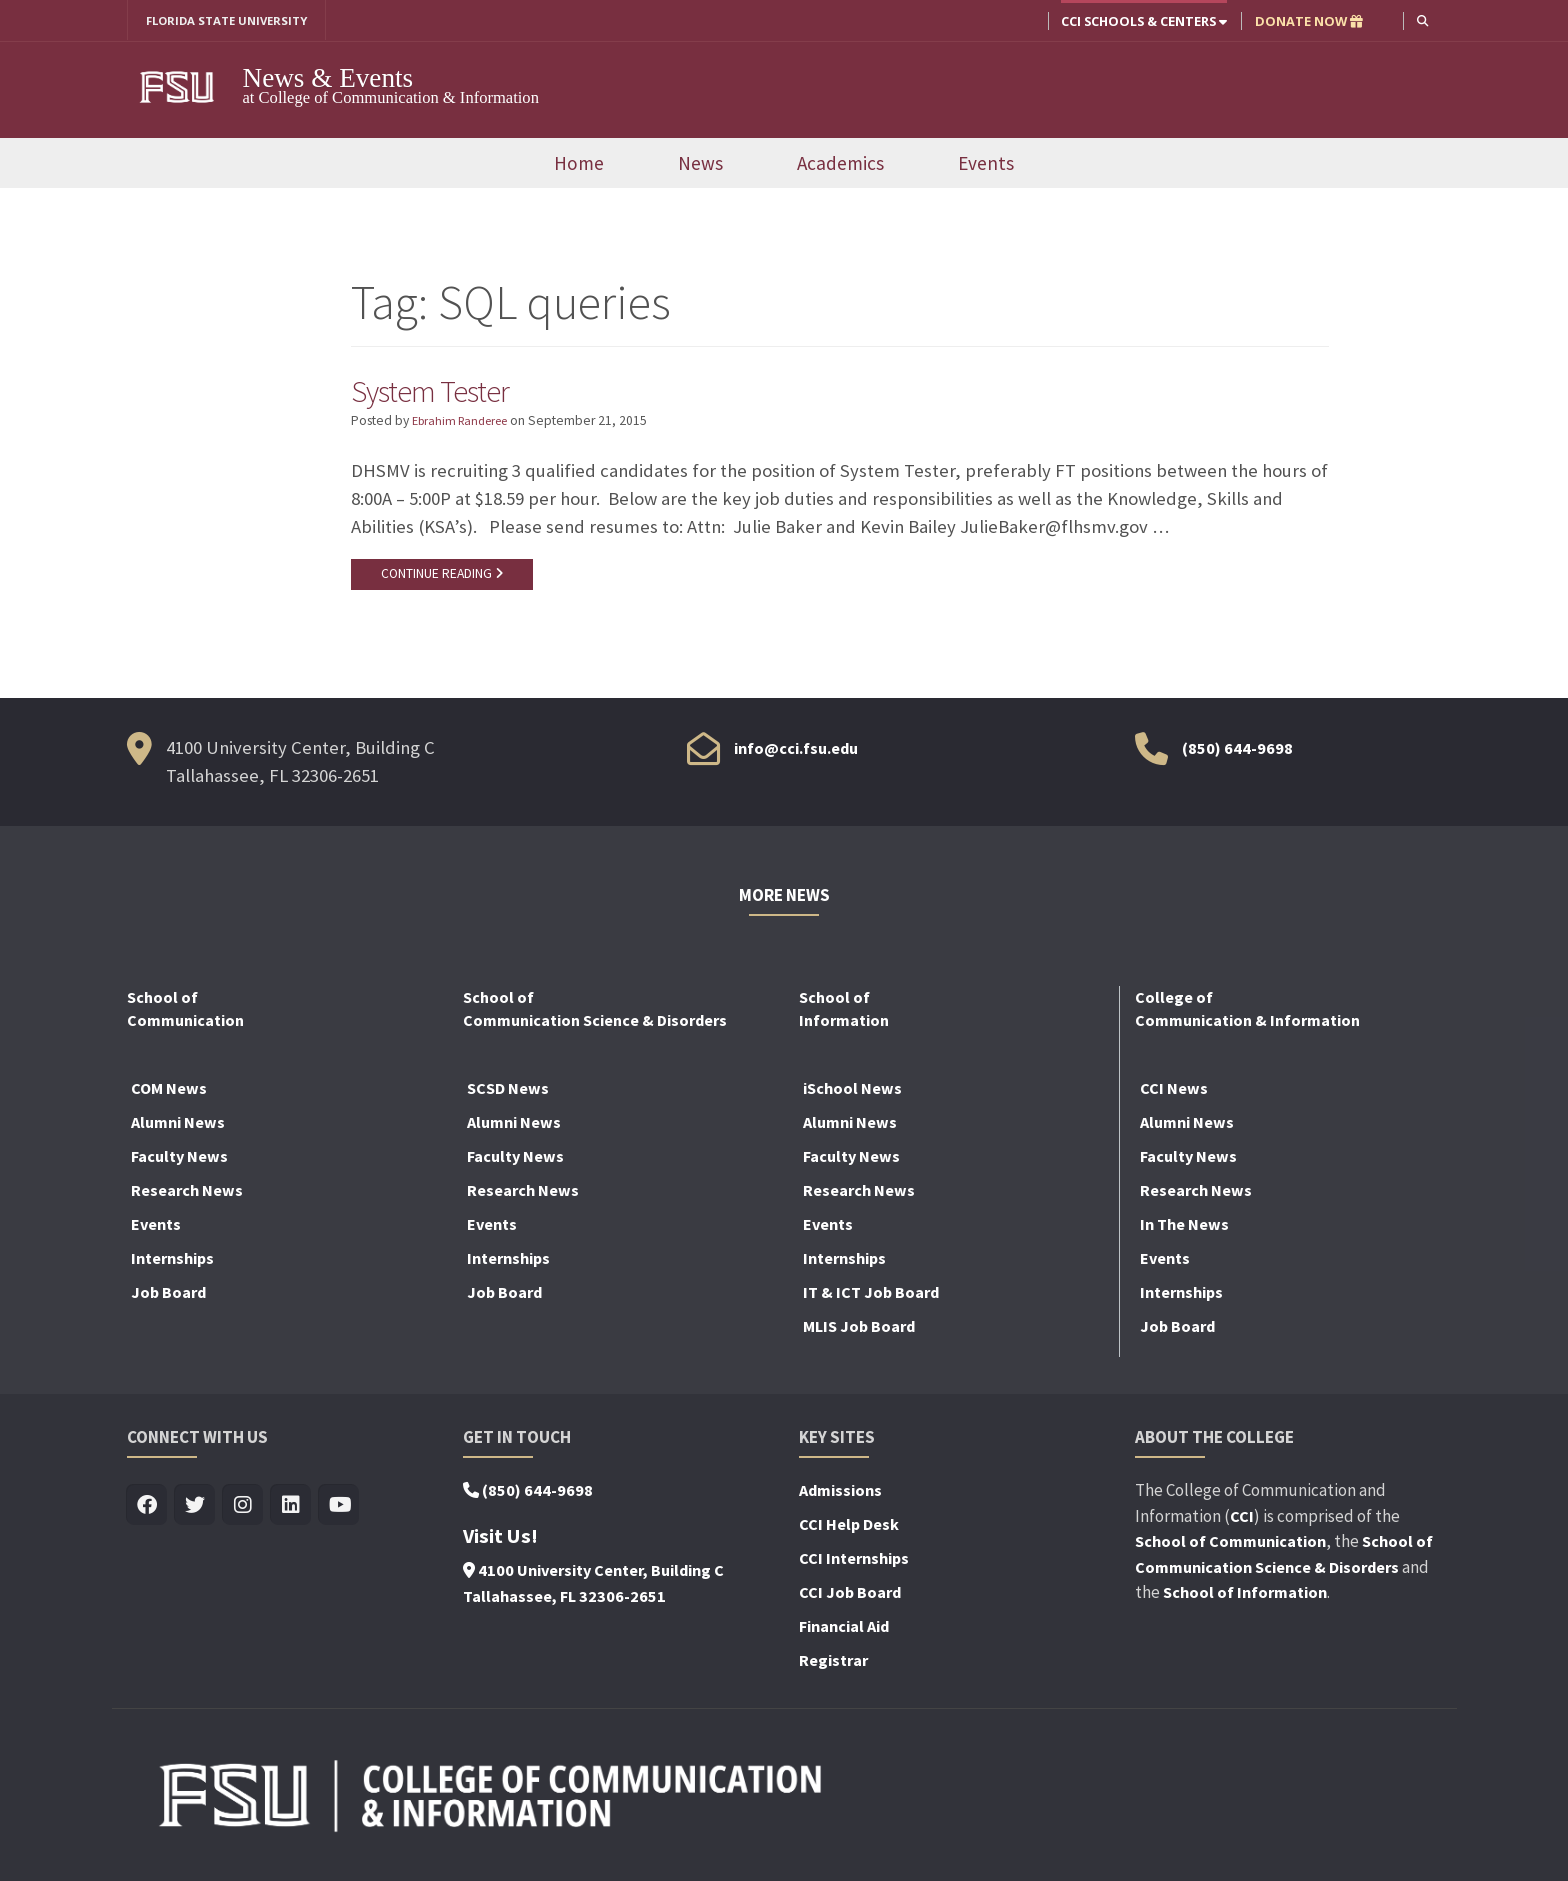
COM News (169, 1096)
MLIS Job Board (859, 1334)
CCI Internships (854, 1566)
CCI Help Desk (849, 1532)
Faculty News (179, 1164)
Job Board (168, 1300)
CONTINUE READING (446, 579)
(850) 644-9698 (1237, 755)
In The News (1184, 1232)
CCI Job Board (850, 1600)
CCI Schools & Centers (1142, 21)
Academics (840, 165)
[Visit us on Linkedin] (291, 1513)
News (700, 165)
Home (579, 165)
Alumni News (178, 1130)
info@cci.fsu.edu (796, 755)
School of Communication (1230, 1549)
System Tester (441, 392)
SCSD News (508, 1096)
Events (986, 165)
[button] (1421, 20)
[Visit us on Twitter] (195, 1513)
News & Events (328, 79)
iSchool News (852, 1096)
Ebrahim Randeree (466, 424)
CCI (1242, 1523)
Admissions (840, 1498)
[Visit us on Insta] (243, 1513)
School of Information (1245, 1600)
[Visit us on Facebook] (147, 1513)
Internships (172, 1266)
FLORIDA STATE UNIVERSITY (234, 21)
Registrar (833, 1668)
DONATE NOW (1307, 21)
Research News (187, 1198)
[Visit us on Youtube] (339, 1513)
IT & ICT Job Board (871, 1300)
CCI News (1174, 1096)
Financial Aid (844, 1634)
